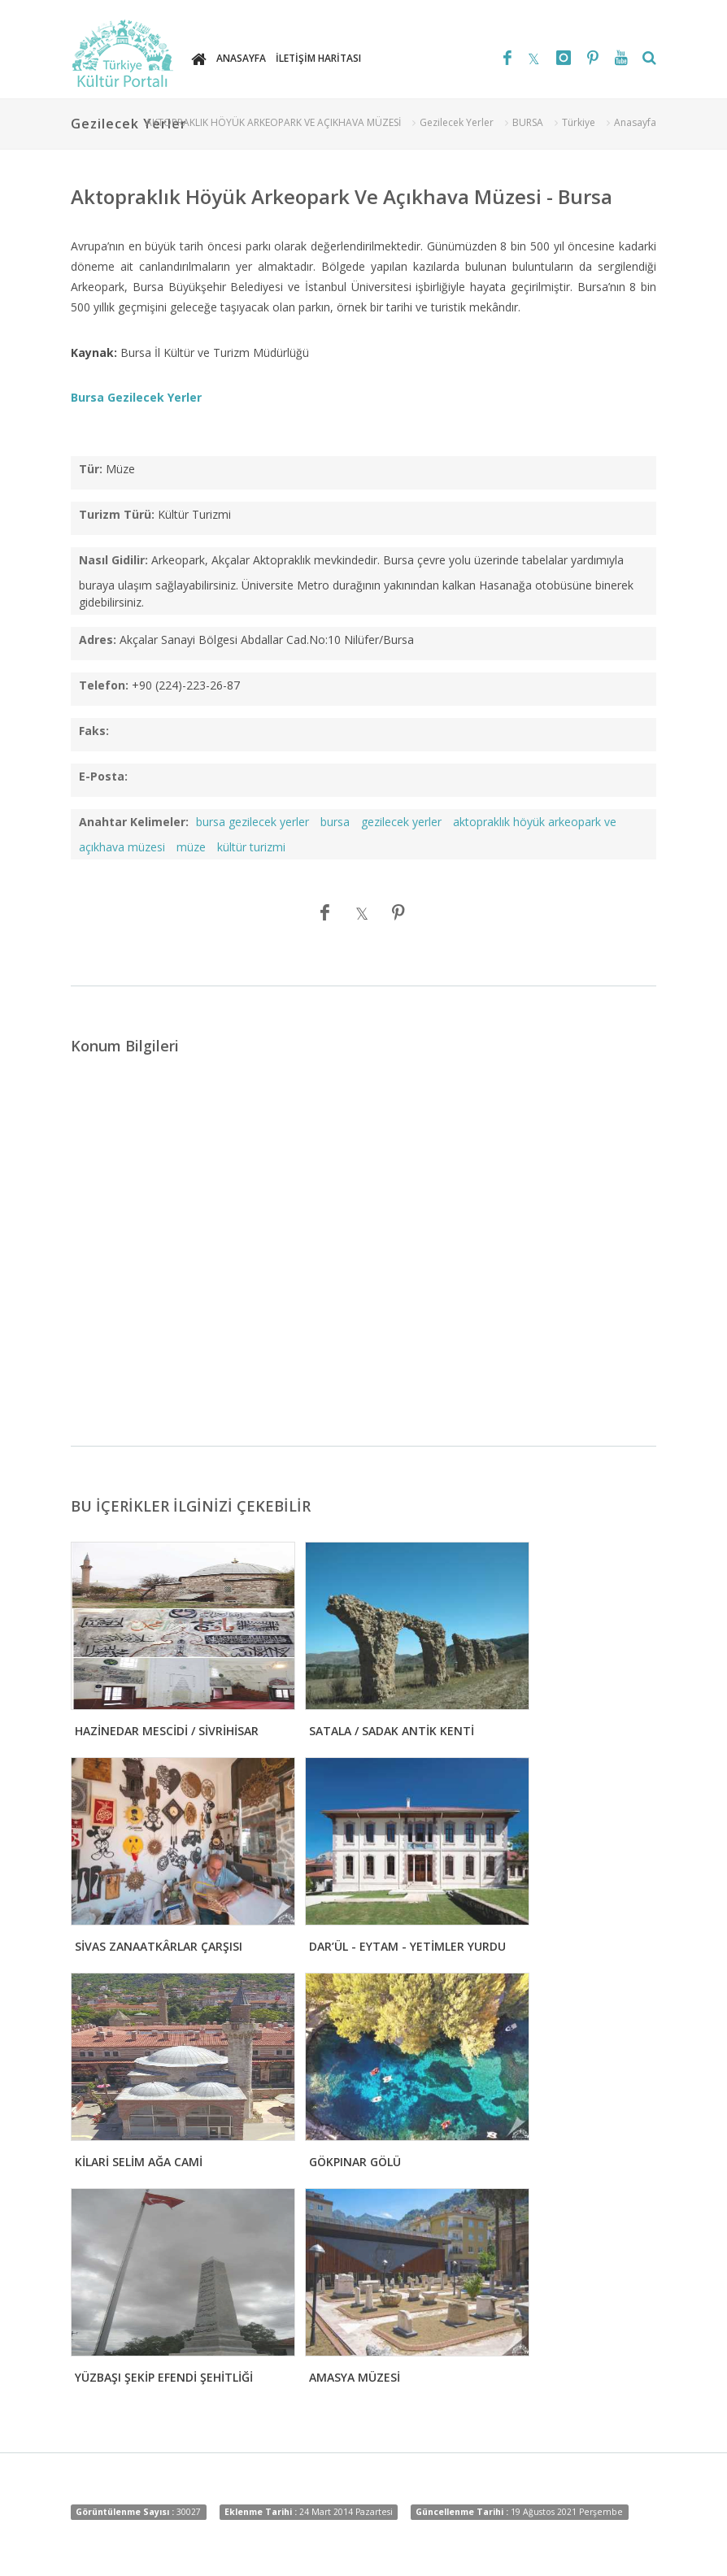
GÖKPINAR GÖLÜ (355, 2161)
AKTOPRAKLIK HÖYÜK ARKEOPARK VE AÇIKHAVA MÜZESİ (273, 122)
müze (191, 847)
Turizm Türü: (117, 514)
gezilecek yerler (401, 821)
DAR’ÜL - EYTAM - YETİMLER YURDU (407, 1946)
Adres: (97, 639)
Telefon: (103, 685)
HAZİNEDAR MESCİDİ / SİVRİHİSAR (167, 1730)
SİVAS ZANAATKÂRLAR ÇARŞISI (158, 1946)
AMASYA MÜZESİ (354, 2377)
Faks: (94, 730)
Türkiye (578, 122)
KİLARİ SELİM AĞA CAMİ (138, 2161)
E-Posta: (103, 776)
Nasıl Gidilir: (113, 560)
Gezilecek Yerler (457, 122)
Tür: (90, 468)
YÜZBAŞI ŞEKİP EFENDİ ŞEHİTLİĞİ (164, 2377)
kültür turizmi (251, 847)
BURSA (527, 122)
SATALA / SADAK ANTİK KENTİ (391, 1730)
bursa (335, 821)
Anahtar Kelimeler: (134, 821)
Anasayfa (635, 122)
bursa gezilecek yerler (252, 821)
